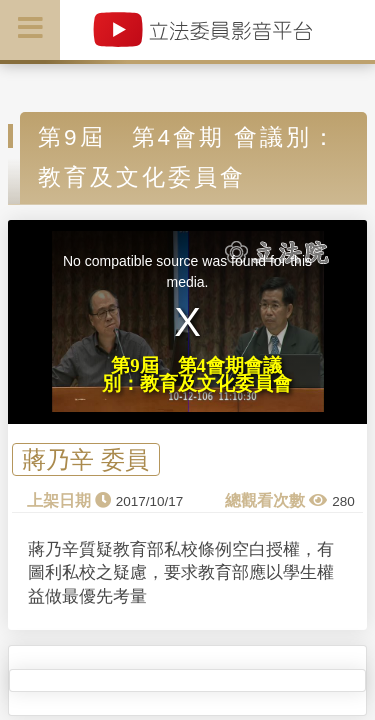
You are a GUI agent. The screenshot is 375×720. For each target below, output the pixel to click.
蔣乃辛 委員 (85, 459)
